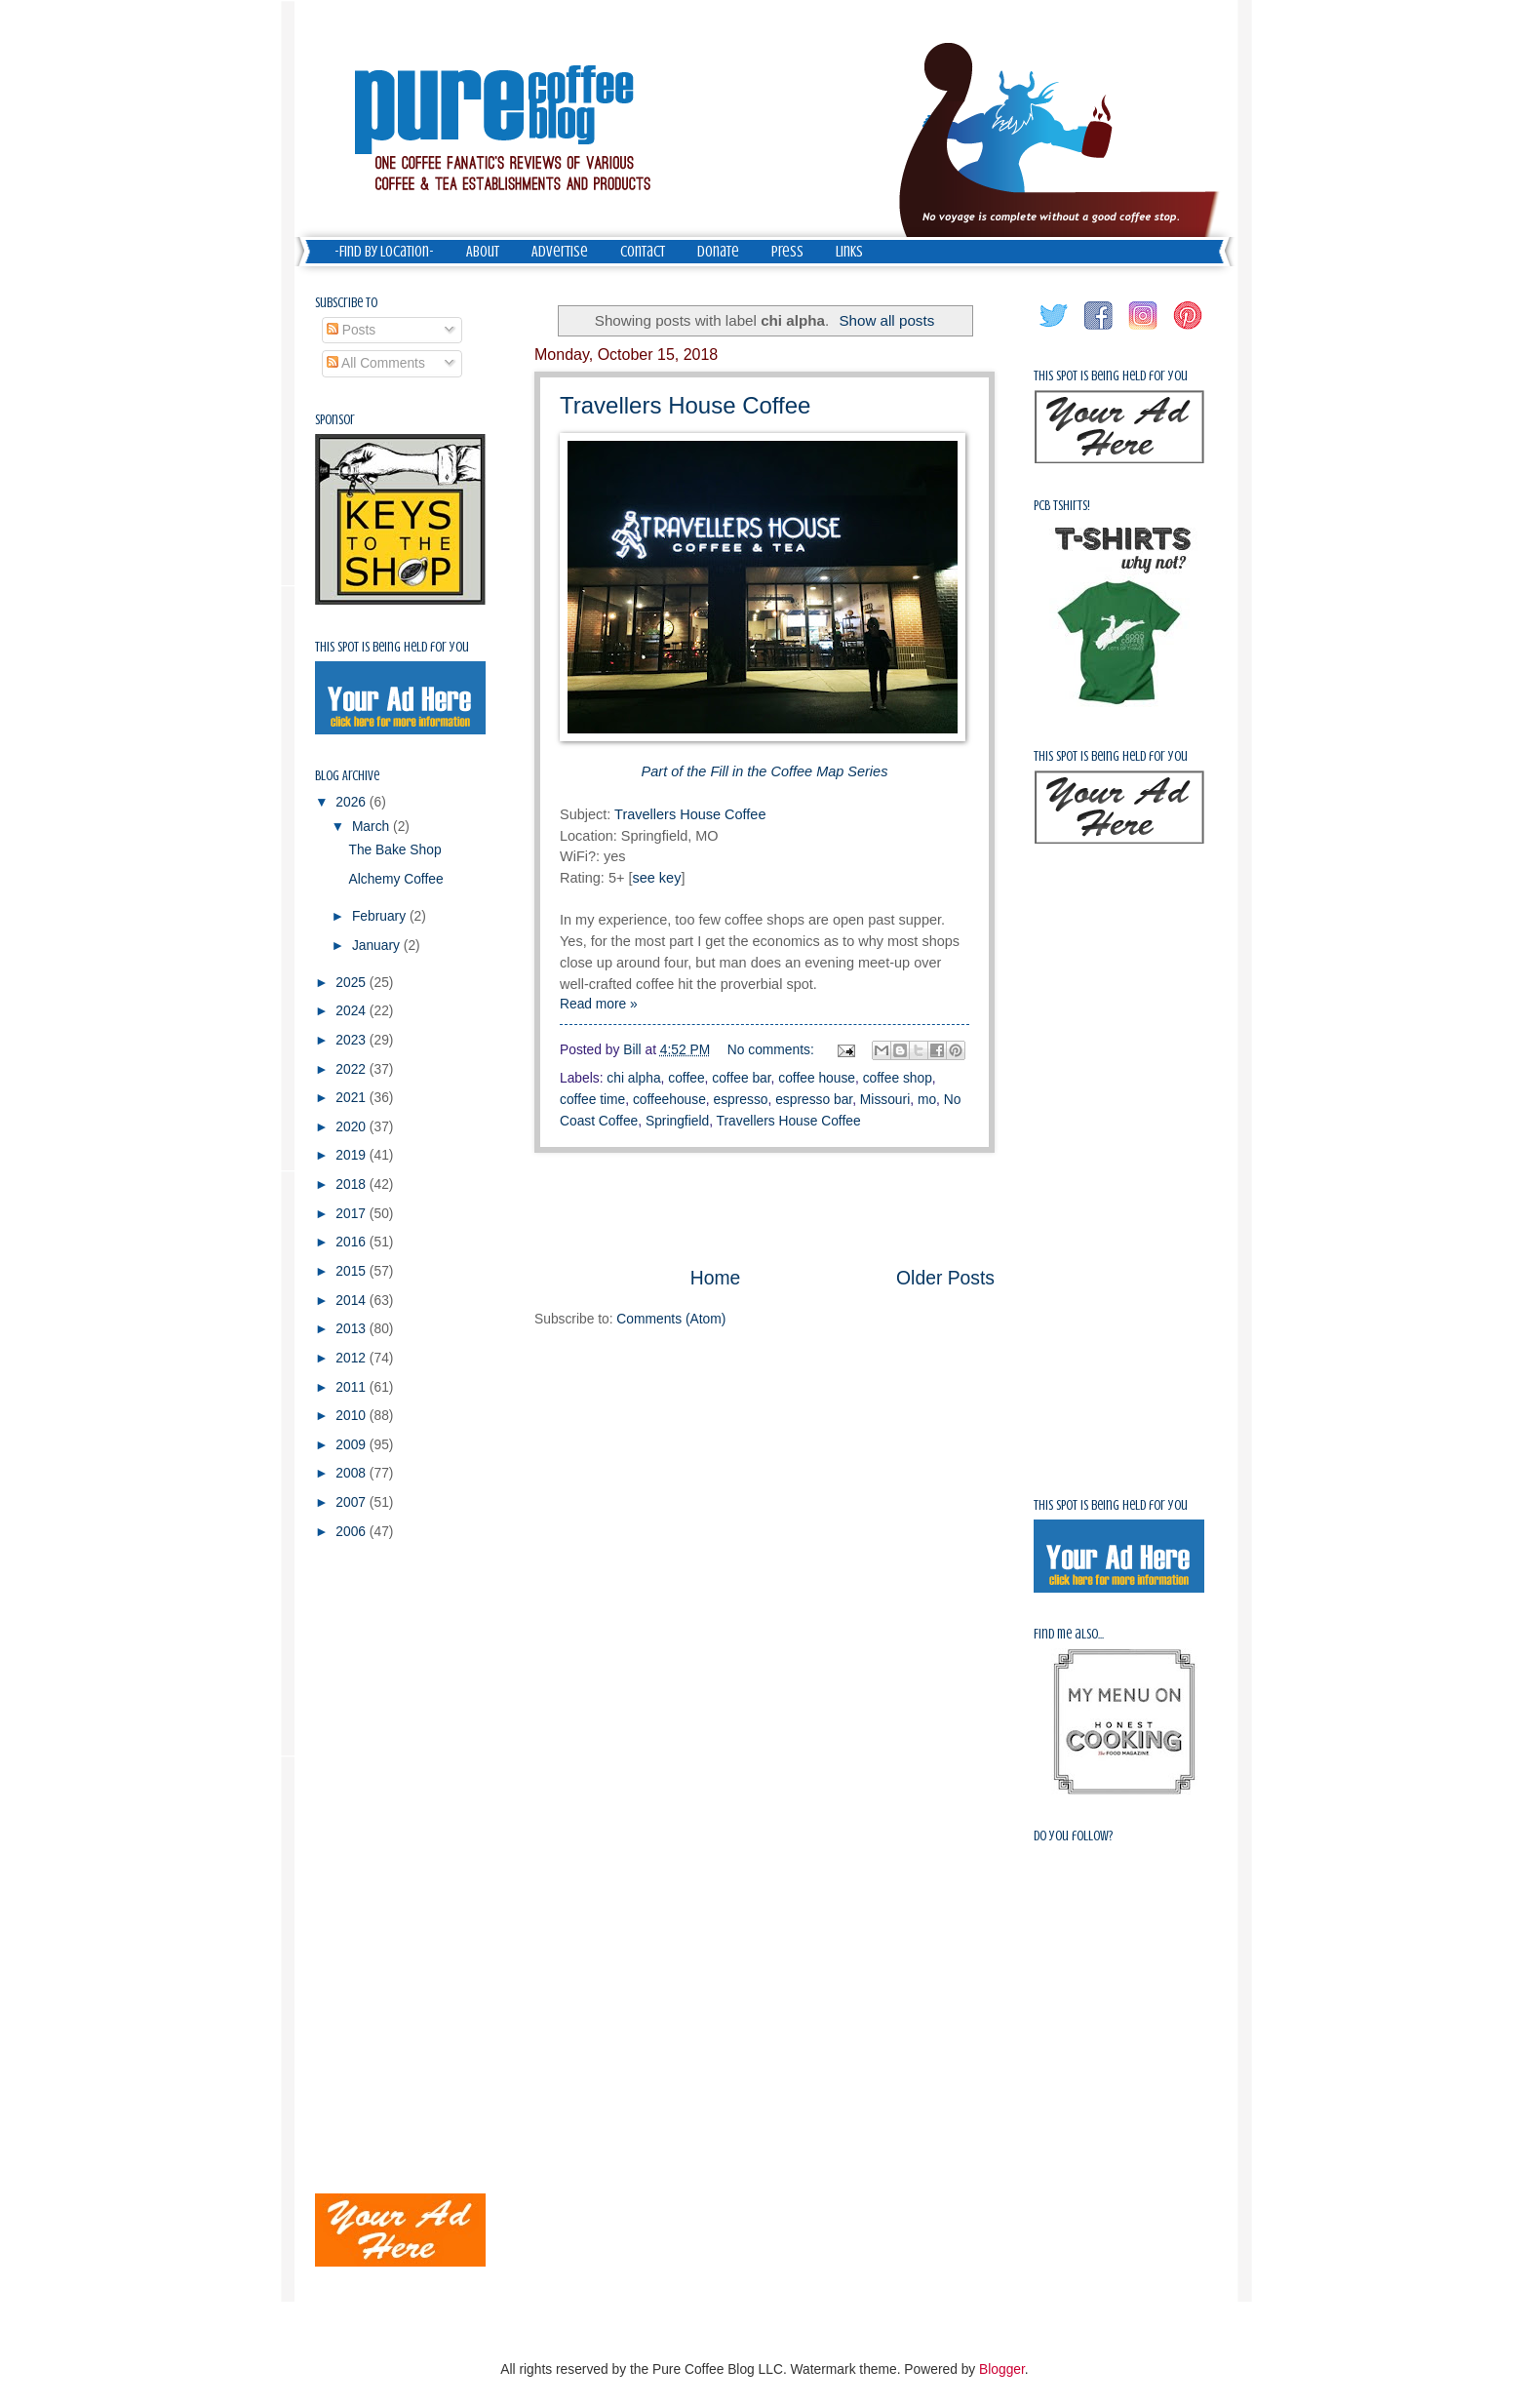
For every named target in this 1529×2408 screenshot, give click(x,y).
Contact (642, 251)
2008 (352, 1473)
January (378, 945)
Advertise (559, 251)
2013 (352, 1329)
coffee (686, 1078)
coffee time (592, 1099)
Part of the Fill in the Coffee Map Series (765, 771)
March (372, 826)
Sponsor (335, 420)
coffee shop (897, 1078)
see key (656, 878)
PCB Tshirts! (1062, 505)
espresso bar (813, 1099)
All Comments (376, 363)
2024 (352, 1011)
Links (849, 251)
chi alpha (633, 1078)
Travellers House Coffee (685, 405)
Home (715, 1278)
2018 (352, 1184)
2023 (352, 1040)
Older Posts (945, 1278)
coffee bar (741, 1078)
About (482, 251)
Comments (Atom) (670, 1319)
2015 (352, 1271)
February (381, 916)
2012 (352, 1358)
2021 (352, 1097)
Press (787, 251)
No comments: (772, 1050)
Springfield (677, 1121)
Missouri (885, 1099)
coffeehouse (669, 1099)
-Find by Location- (384, 251)
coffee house (816, 1078)
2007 (352, 1502)
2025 (352, 982)
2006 (352, 1531)
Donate (718, 251)
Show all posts (886, 320)
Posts (351, 330)
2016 (352, 1242)
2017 (352, 1213)
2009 (352, 1445)
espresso (741, 1099)
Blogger (1002, 2369)
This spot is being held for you (392, 647)
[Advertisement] (764, 1208)
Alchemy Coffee (395, 879)
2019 (352, 1155)
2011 (352, 1387)
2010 (352, 1415)
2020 (352, 1127)
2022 (352, 1069)
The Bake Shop (394, 850)
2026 (352, 802)
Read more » (599, 1004)
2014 (352, 1300)
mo (927, 1099)
